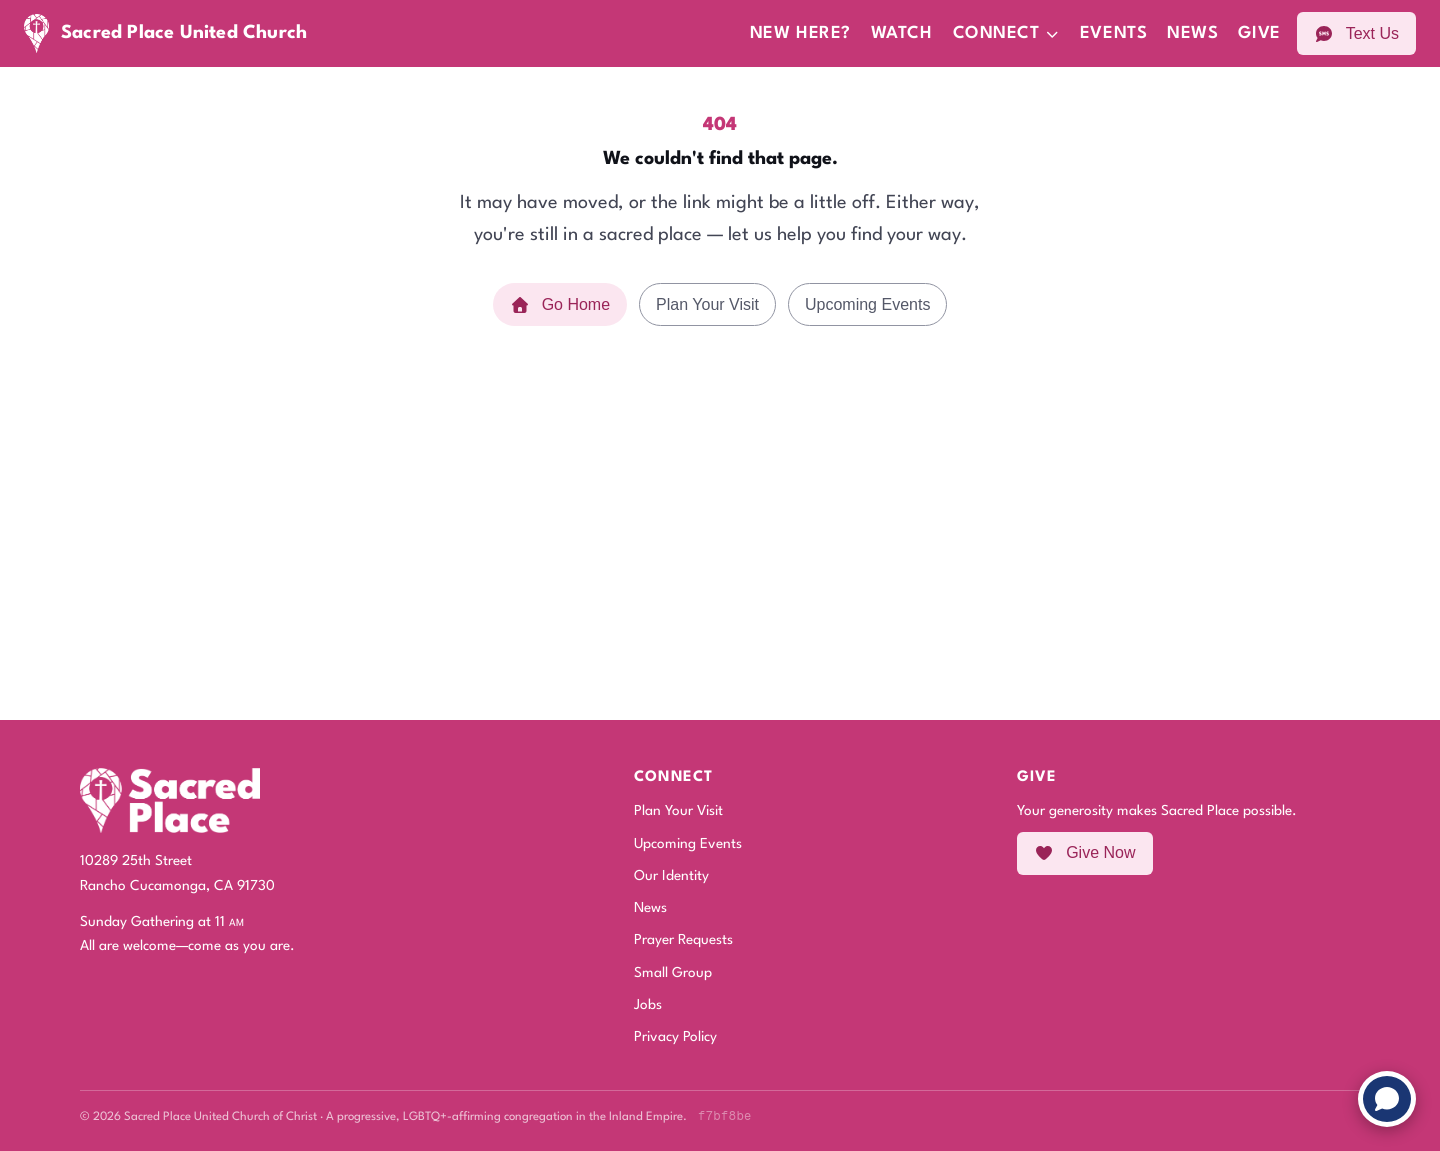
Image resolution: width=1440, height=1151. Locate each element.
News (1192, 33)
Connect (1006, 33)
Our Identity (671, 876)
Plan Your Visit (707, 304)
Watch (902, 33)
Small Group (673, 973)
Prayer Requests (683, 940)
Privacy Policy (675, 1037)
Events (1113, 33)
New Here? (800, 33)
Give (1259, 33)
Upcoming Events (867, 304)
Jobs (648, 1005)
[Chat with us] (1387, 1099)
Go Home (560, 304)
